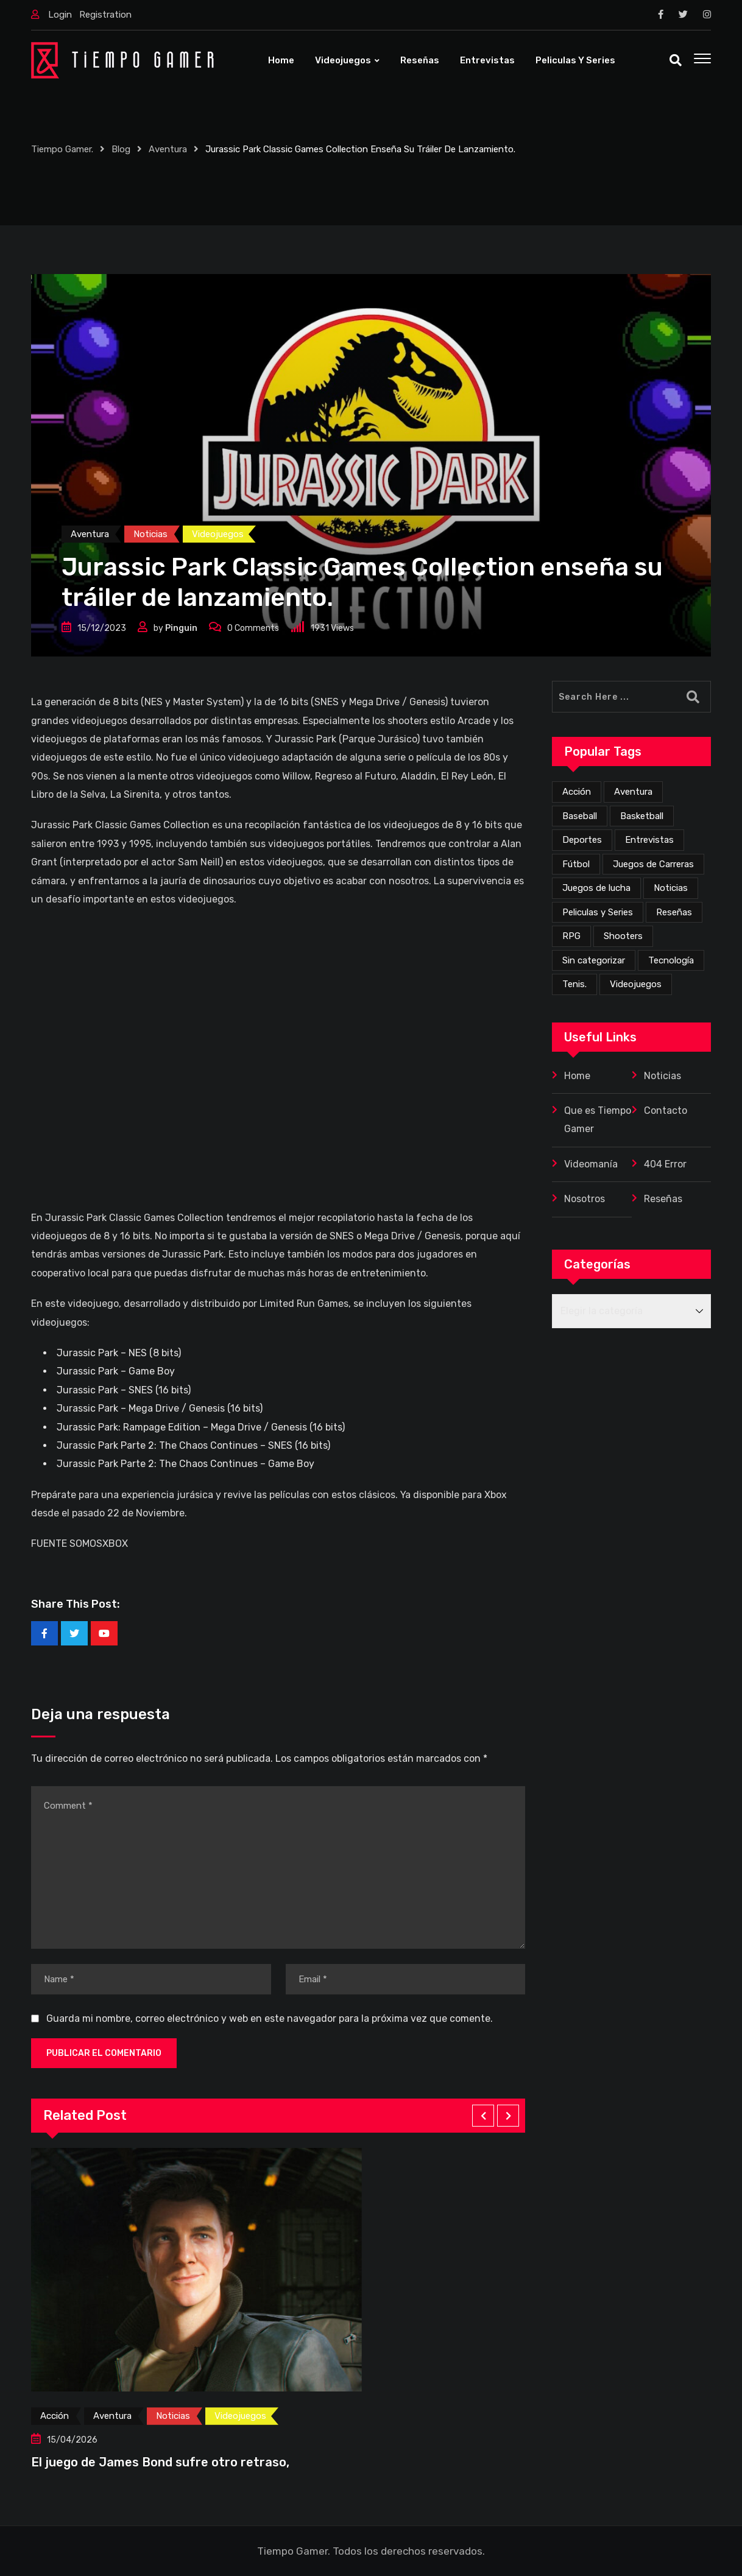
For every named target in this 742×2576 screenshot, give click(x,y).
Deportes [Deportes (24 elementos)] (582, 839)
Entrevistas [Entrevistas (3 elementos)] (649, 839)
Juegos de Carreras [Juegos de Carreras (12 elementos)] (653, 864)
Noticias (662, 1076)
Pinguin (181, 628)
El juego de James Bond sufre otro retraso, (160, 2462)
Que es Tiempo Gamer (597, 1120)
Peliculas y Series (575, 60)
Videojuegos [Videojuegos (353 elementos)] (636, 984)
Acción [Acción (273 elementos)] (576, 791)
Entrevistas (487, 60)
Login (60, 14)
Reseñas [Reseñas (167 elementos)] (674, 912)
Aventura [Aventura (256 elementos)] (633, 791)
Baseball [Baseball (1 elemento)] (579, 816)
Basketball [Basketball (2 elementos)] (641, 816)
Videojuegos (343, 60)
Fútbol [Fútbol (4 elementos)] (576, 864)
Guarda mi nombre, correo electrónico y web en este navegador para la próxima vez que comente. (269, 2018)
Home (281, 60)
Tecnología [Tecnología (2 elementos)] (671, 960)
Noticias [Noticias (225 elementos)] (671, 887)
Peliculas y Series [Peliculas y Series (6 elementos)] (597, 912)
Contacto (665, 1110)
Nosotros (584, 1199)
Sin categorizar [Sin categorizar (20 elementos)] (593, 960)
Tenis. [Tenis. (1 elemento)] (574, 984)
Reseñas (419, 60)
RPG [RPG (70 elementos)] (571, 936)
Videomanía (591, 1164)
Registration (105, 14)
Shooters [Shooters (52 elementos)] (623, 936)
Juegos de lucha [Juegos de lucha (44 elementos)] (596, 887)
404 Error (665, 1164)
